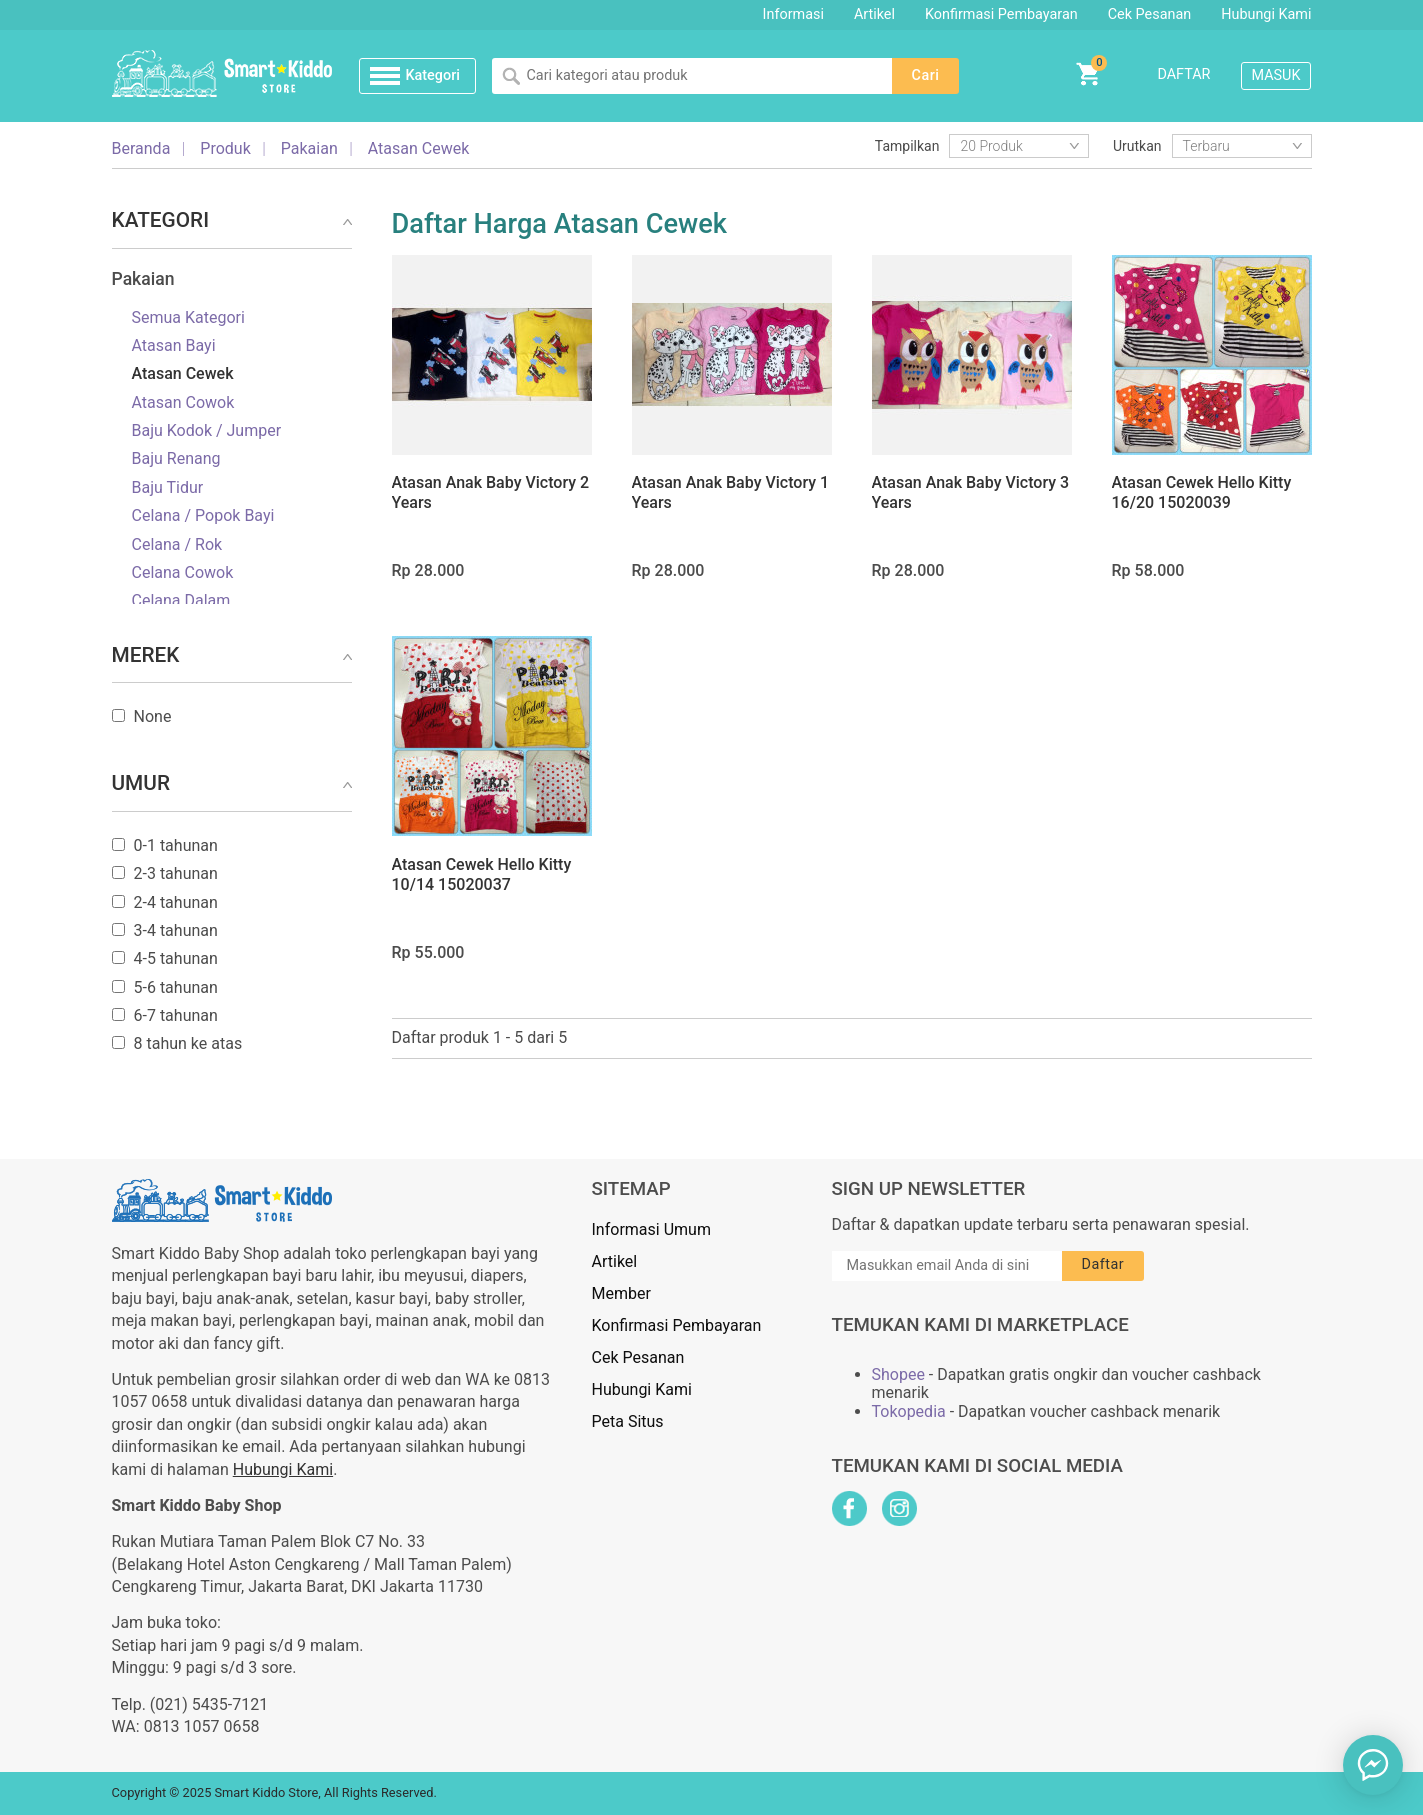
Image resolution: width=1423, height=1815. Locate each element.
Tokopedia (909, 1412)
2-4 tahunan (176, 903)
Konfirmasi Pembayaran (1001, 14)
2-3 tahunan (176, 874)
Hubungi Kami (1266, 14)
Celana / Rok (177, 545)
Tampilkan (907, 146)
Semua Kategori (188, 318)
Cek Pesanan (1149, 14)
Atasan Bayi (174, 346)
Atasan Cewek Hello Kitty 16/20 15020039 (1202, 492)
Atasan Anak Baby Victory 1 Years (731, 492)
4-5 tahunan (176, 959)
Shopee (898, 1375)
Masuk (1276, 75)
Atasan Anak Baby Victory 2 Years (491, 492)
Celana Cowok (183, 573)
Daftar (1183, 74)
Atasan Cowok (183, 403)
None (153, 717)
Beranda (141, 149)
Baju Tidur (168, 488)
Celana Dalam (181, 601)
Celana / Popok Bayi (203, 516)
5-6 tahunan (176, 988)
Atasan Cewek (183, 374)
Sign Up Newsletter (929, 1189)
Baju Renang (176, 459)
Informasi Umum (651, 1229)
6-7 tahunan (176, 1016)
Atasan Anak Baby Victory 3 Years (971, 492)
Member (621, 1293)
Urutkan (1137, 146)
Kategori (432, 75)
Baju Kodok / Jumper (207, 431)
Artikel (874, 14)
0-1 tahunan (176, 846)
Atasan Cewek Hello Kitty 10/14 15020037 (482, 874)
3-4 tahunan (176, 931)
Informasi (793, 14)
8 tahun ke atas (188, 1044)
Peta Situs (628, 1421)
